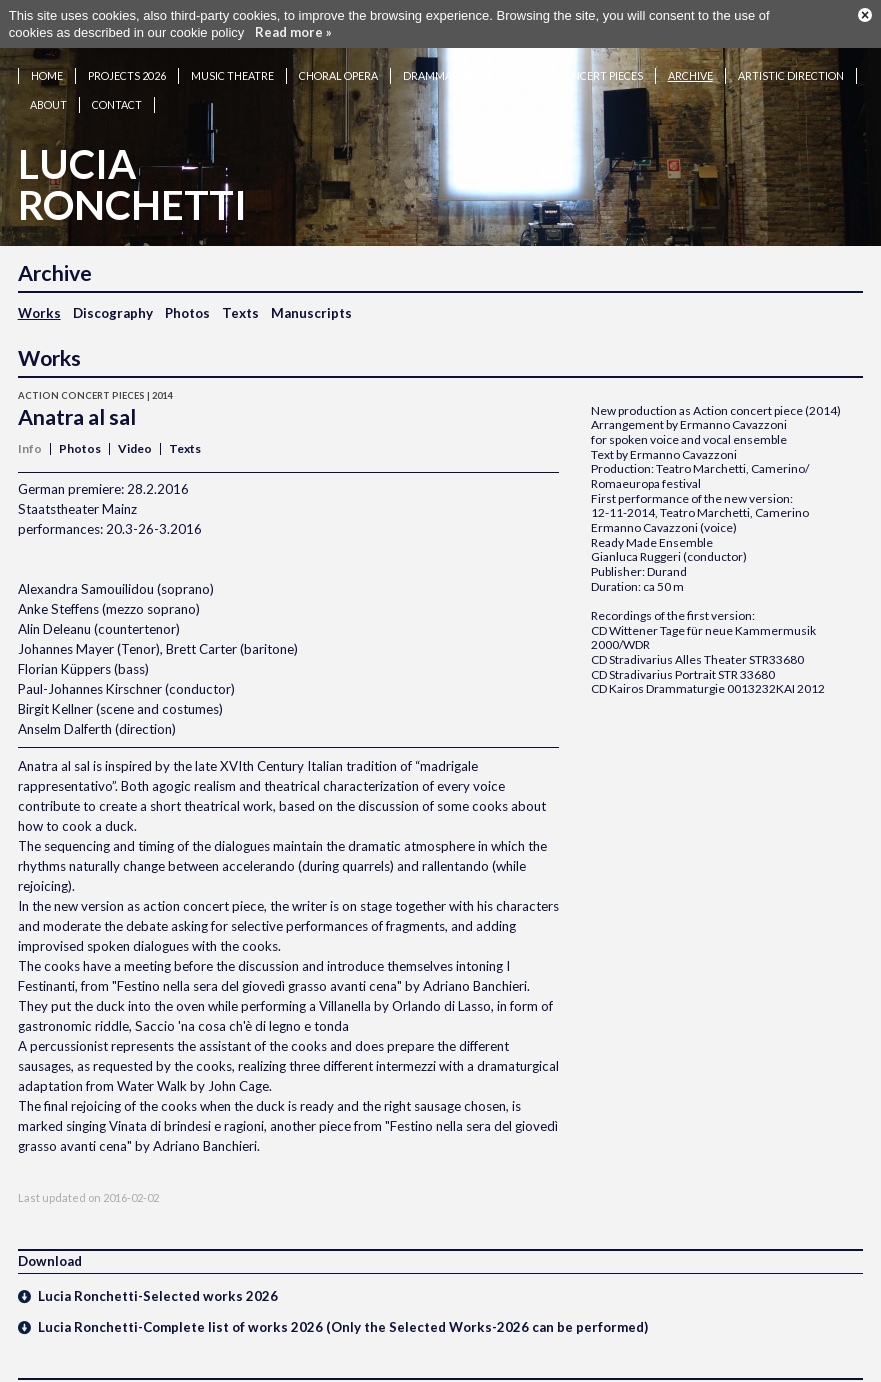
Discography (113, 293)
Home (47, 55)
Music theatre (232, 55)
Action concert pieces (579, 55)
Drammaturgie (446, 55)
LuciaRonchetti (132, 164)
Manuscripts (311, 293)
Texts (240, 293)
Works (39, 293)
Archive (690, 55)
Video (135, 428)
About (48, 84)
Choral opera (338, 55)
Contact (117, 84)
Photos (187, 293)
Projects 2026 (127, 55)
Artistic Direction (791, 55)
